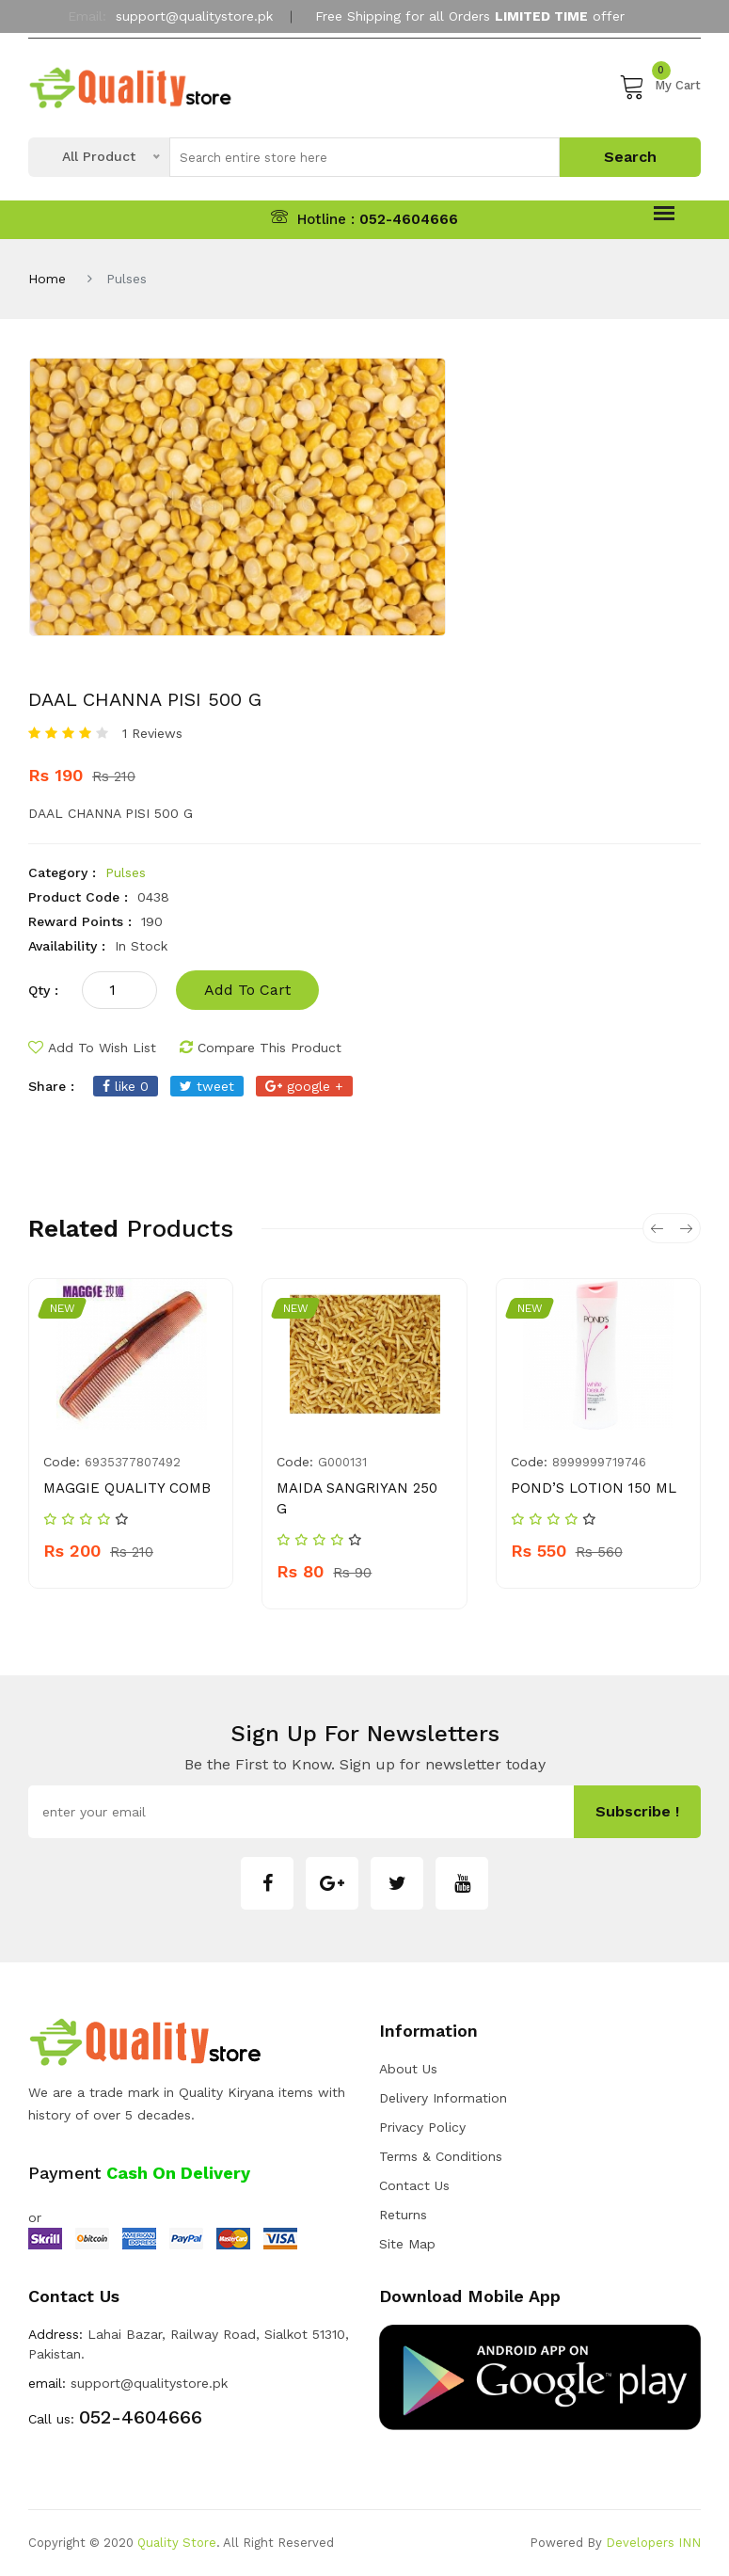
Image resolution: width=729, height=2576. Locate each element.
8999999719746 (599, 1462)
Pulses (125, 872)
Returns (403, 2214)
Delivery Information (443, 2097)
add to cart (247, 990)
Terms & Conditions (440, 2156)
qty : (43, 990)
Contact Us (414, 2185)
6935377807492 (133, 1462)
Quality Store (176, 2543)
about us (408, 2068)
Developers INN (653, 2543)
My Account (365, 59)
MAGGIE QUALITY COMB (127, 1488)
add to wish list (92, 1047)
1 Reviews (152, 733)
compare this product (260, 1047)
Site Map (407, 2243)
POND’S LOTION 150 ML (593, 1488)
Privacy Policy (422, 2127)
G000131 (342, 1462)
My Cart (660, 85)
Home (47, 278)
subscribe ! (637, 1811)
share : (51, 1086)
